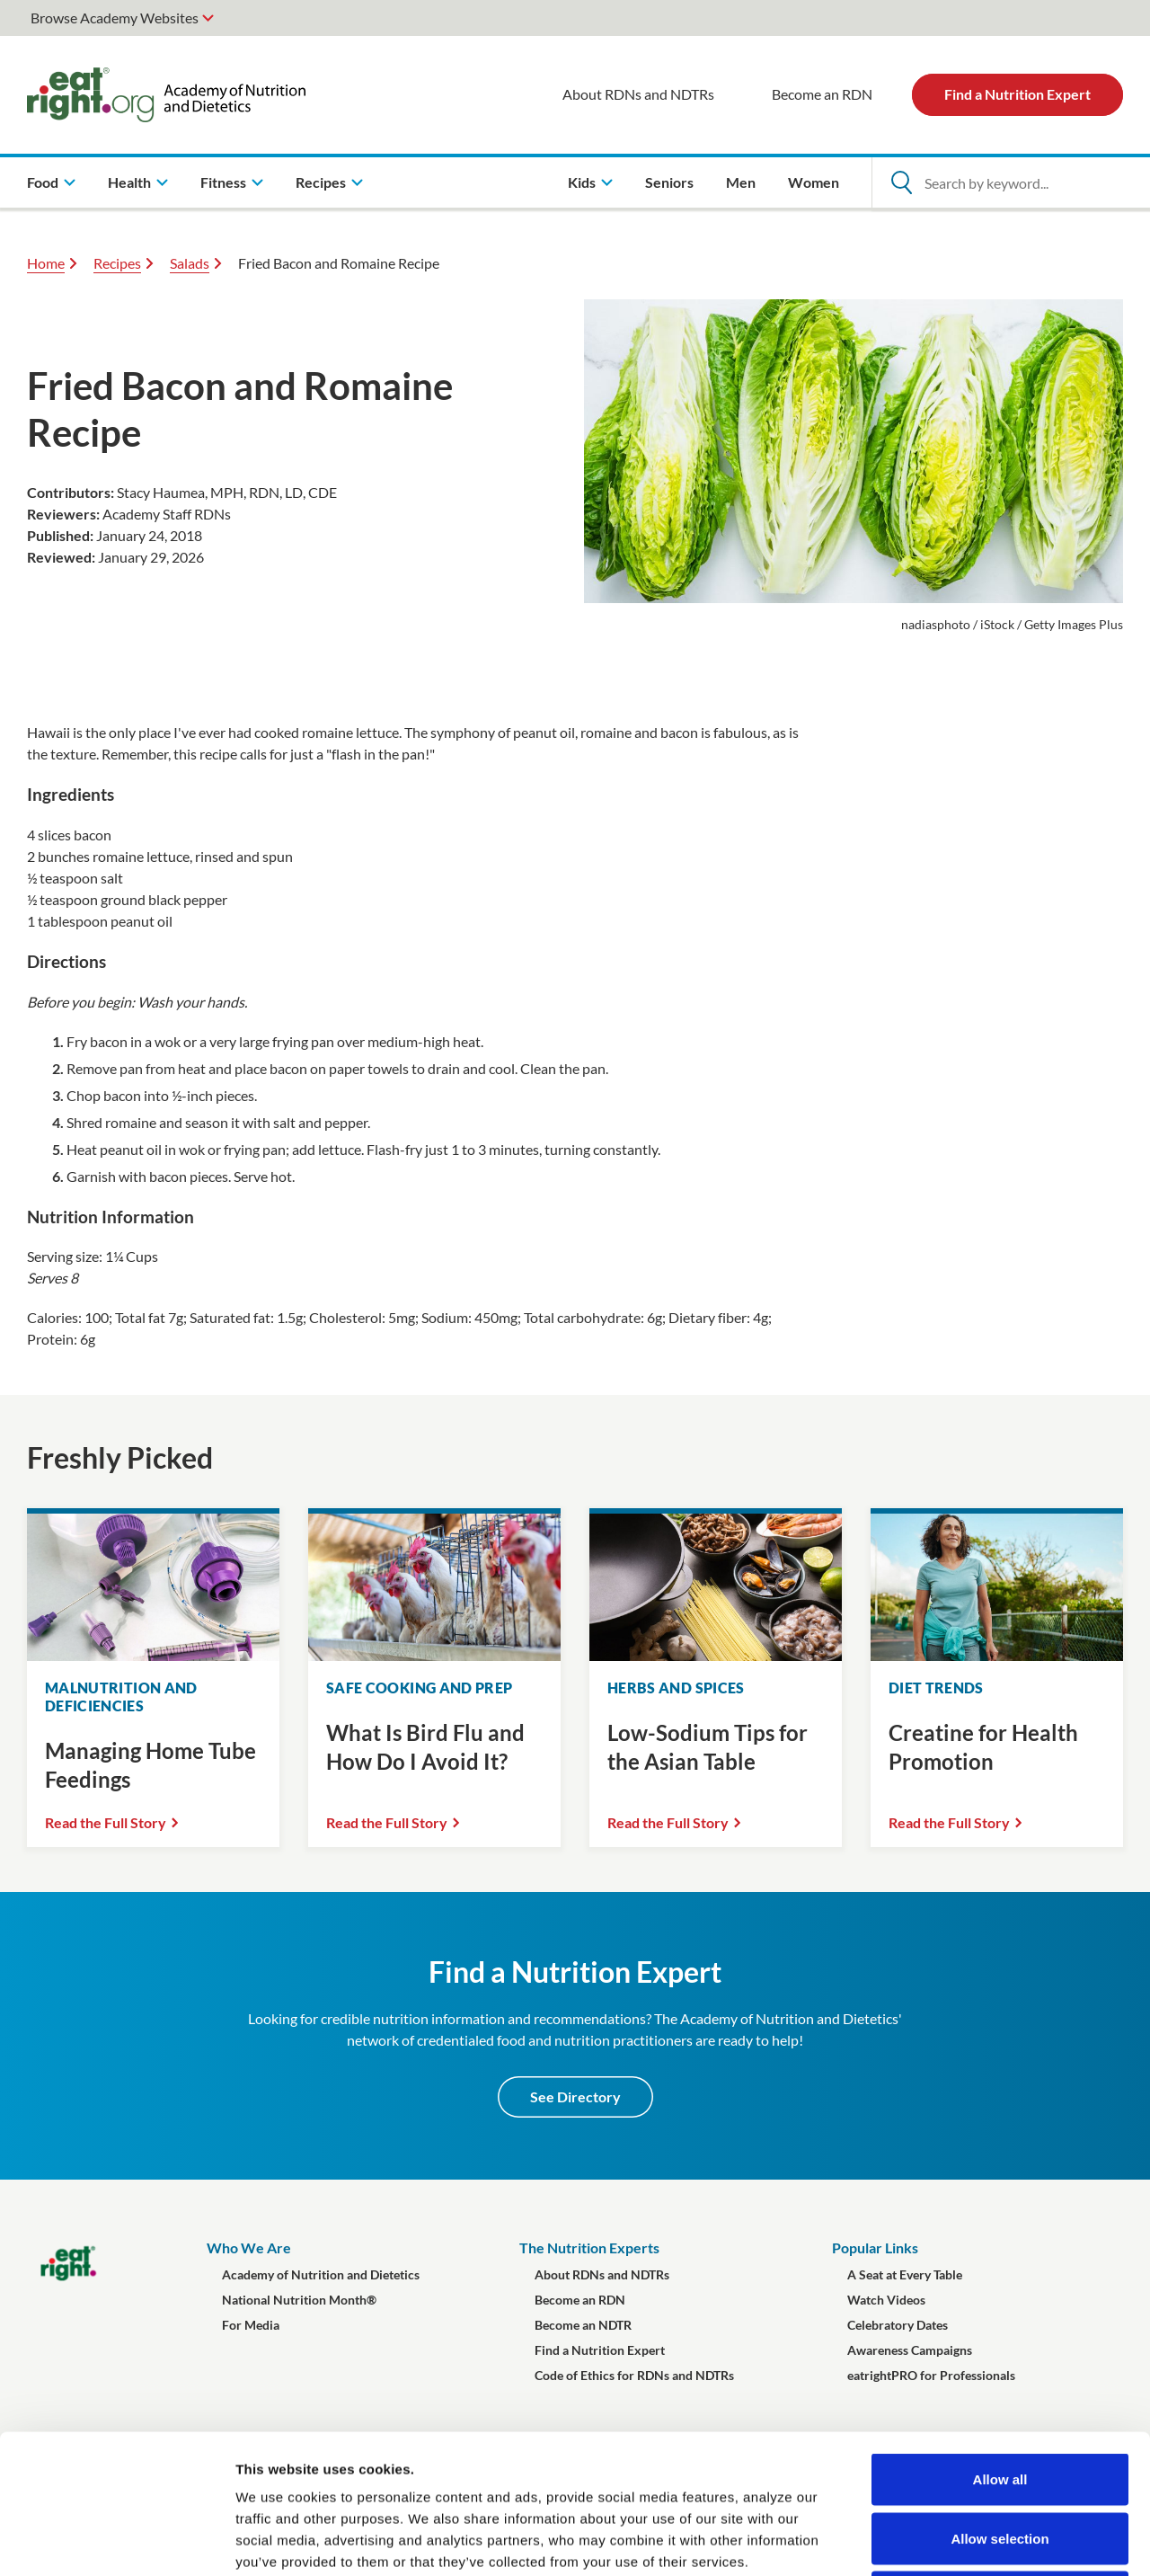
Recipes (117, 262)
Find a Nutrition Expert (1017, 93)
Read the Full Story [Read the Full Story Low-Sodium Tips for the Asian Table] (668, 1822)
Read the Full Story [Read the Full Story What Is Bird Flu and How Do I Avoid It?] (386, 1822)
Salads (189, 262)
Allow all (1000, 2340)
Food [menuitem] (42, 182)
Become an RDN (822, 93)
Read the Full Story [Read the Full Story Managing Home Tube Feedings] (105, 1822)
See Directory (575, 2096)
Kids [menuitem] (582, 182)
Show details (943, 2540)
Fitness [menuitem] (223, 182)
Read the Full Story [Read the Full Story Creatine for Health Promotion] (949, 1822)
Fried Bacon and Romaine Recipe (338, 262)
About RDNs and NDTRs (638, 93)
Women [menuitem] (813, 182)
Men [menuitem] (741, 182)
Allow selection (999, 2399)
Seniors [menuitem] (669, 182)
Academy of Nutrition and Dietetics (320, 2274)
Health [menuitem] (129, 182)
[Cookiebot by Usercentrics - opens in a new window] (116, 2540)
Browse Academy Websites (115, 17)
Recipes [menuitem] (321, 182)
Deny (1000, 2457)
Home (46, 262)
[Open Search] (901, 182)
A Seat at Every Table (905, 2274)
